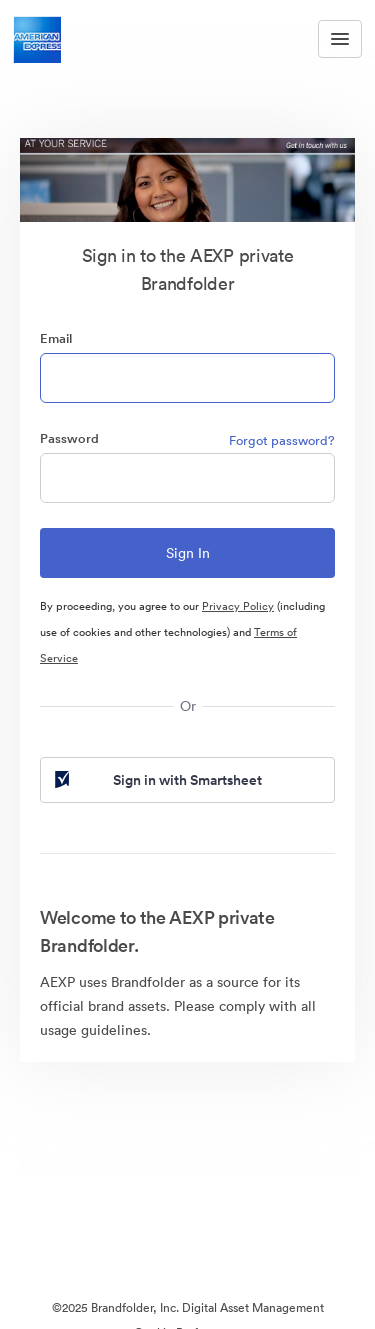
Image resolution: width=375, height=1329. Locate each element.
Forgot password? (282, 440)
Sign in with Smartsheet (156, 780)
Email (56, 338)
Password (69, 438)
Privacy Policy (238, 606)
